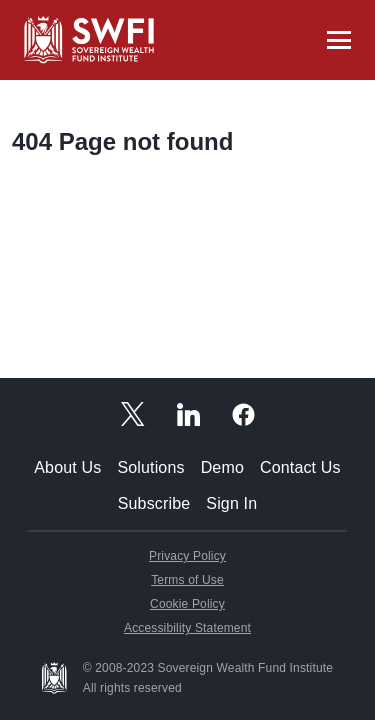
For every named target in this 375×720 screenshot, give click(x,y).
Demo (222, 467)
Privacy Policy (187, 556)
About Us (67, 467)
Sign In (231, 503)
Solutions (150, 467)
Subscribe (154, 503)
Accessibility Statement (187, 628)
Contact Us (300, 467)
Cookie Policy (187, 604)
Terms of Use (187, 580)
